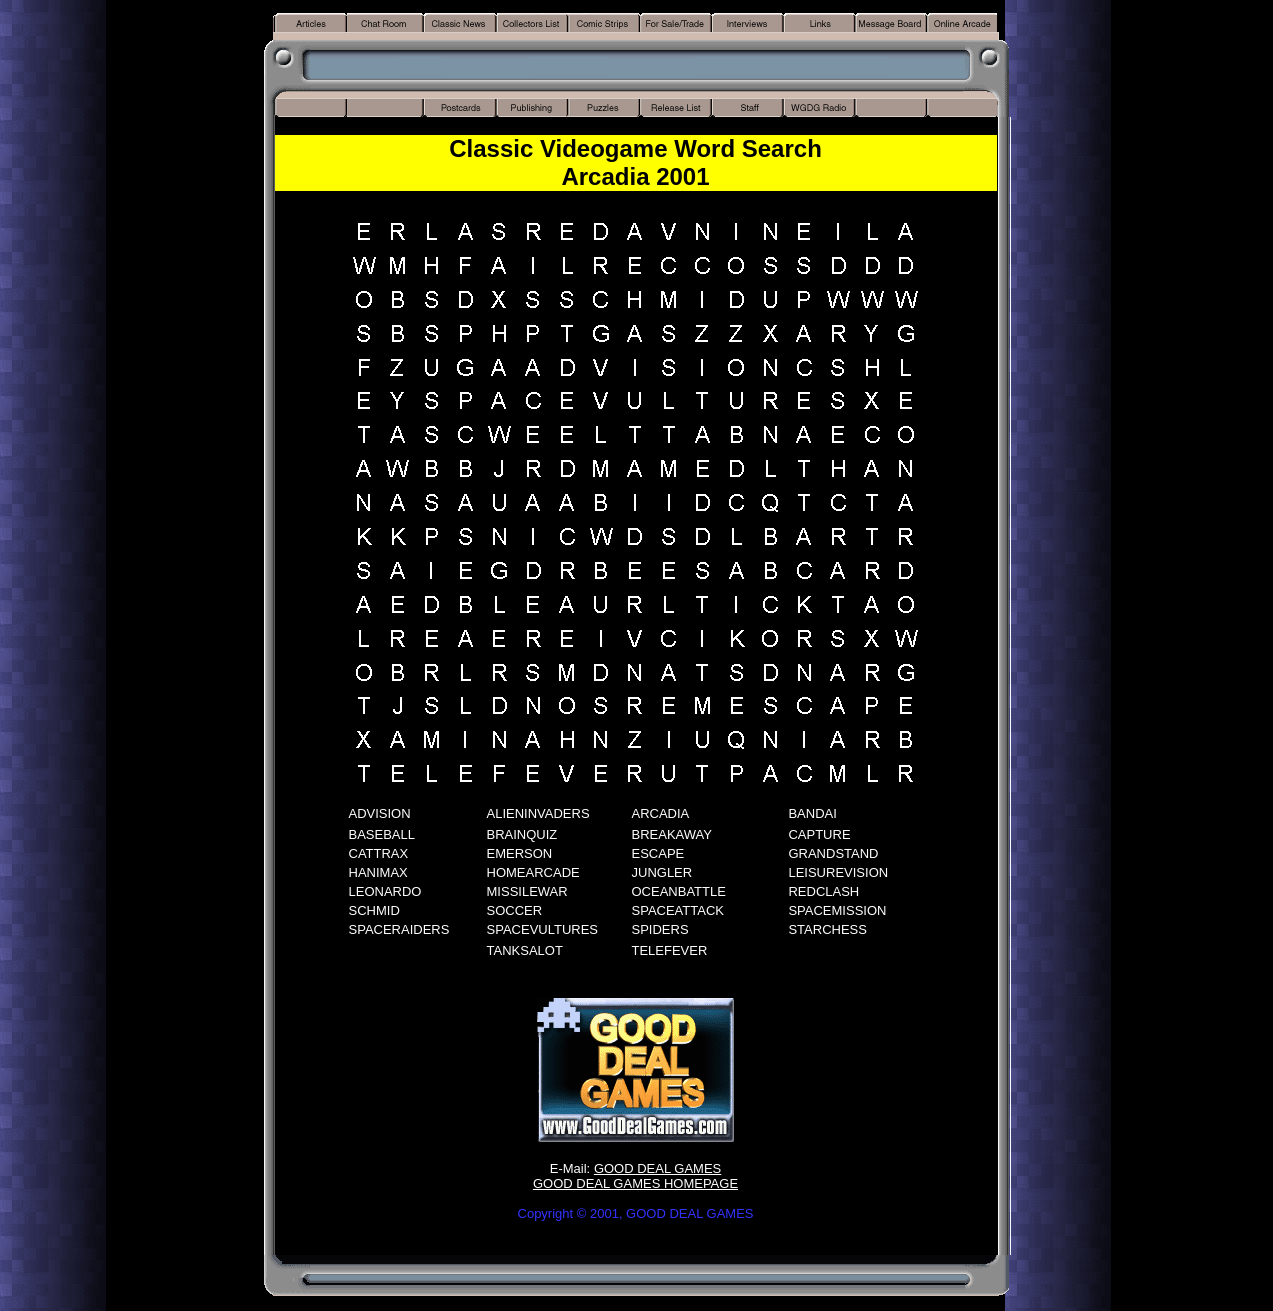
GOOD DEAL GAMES (657, 1168)
